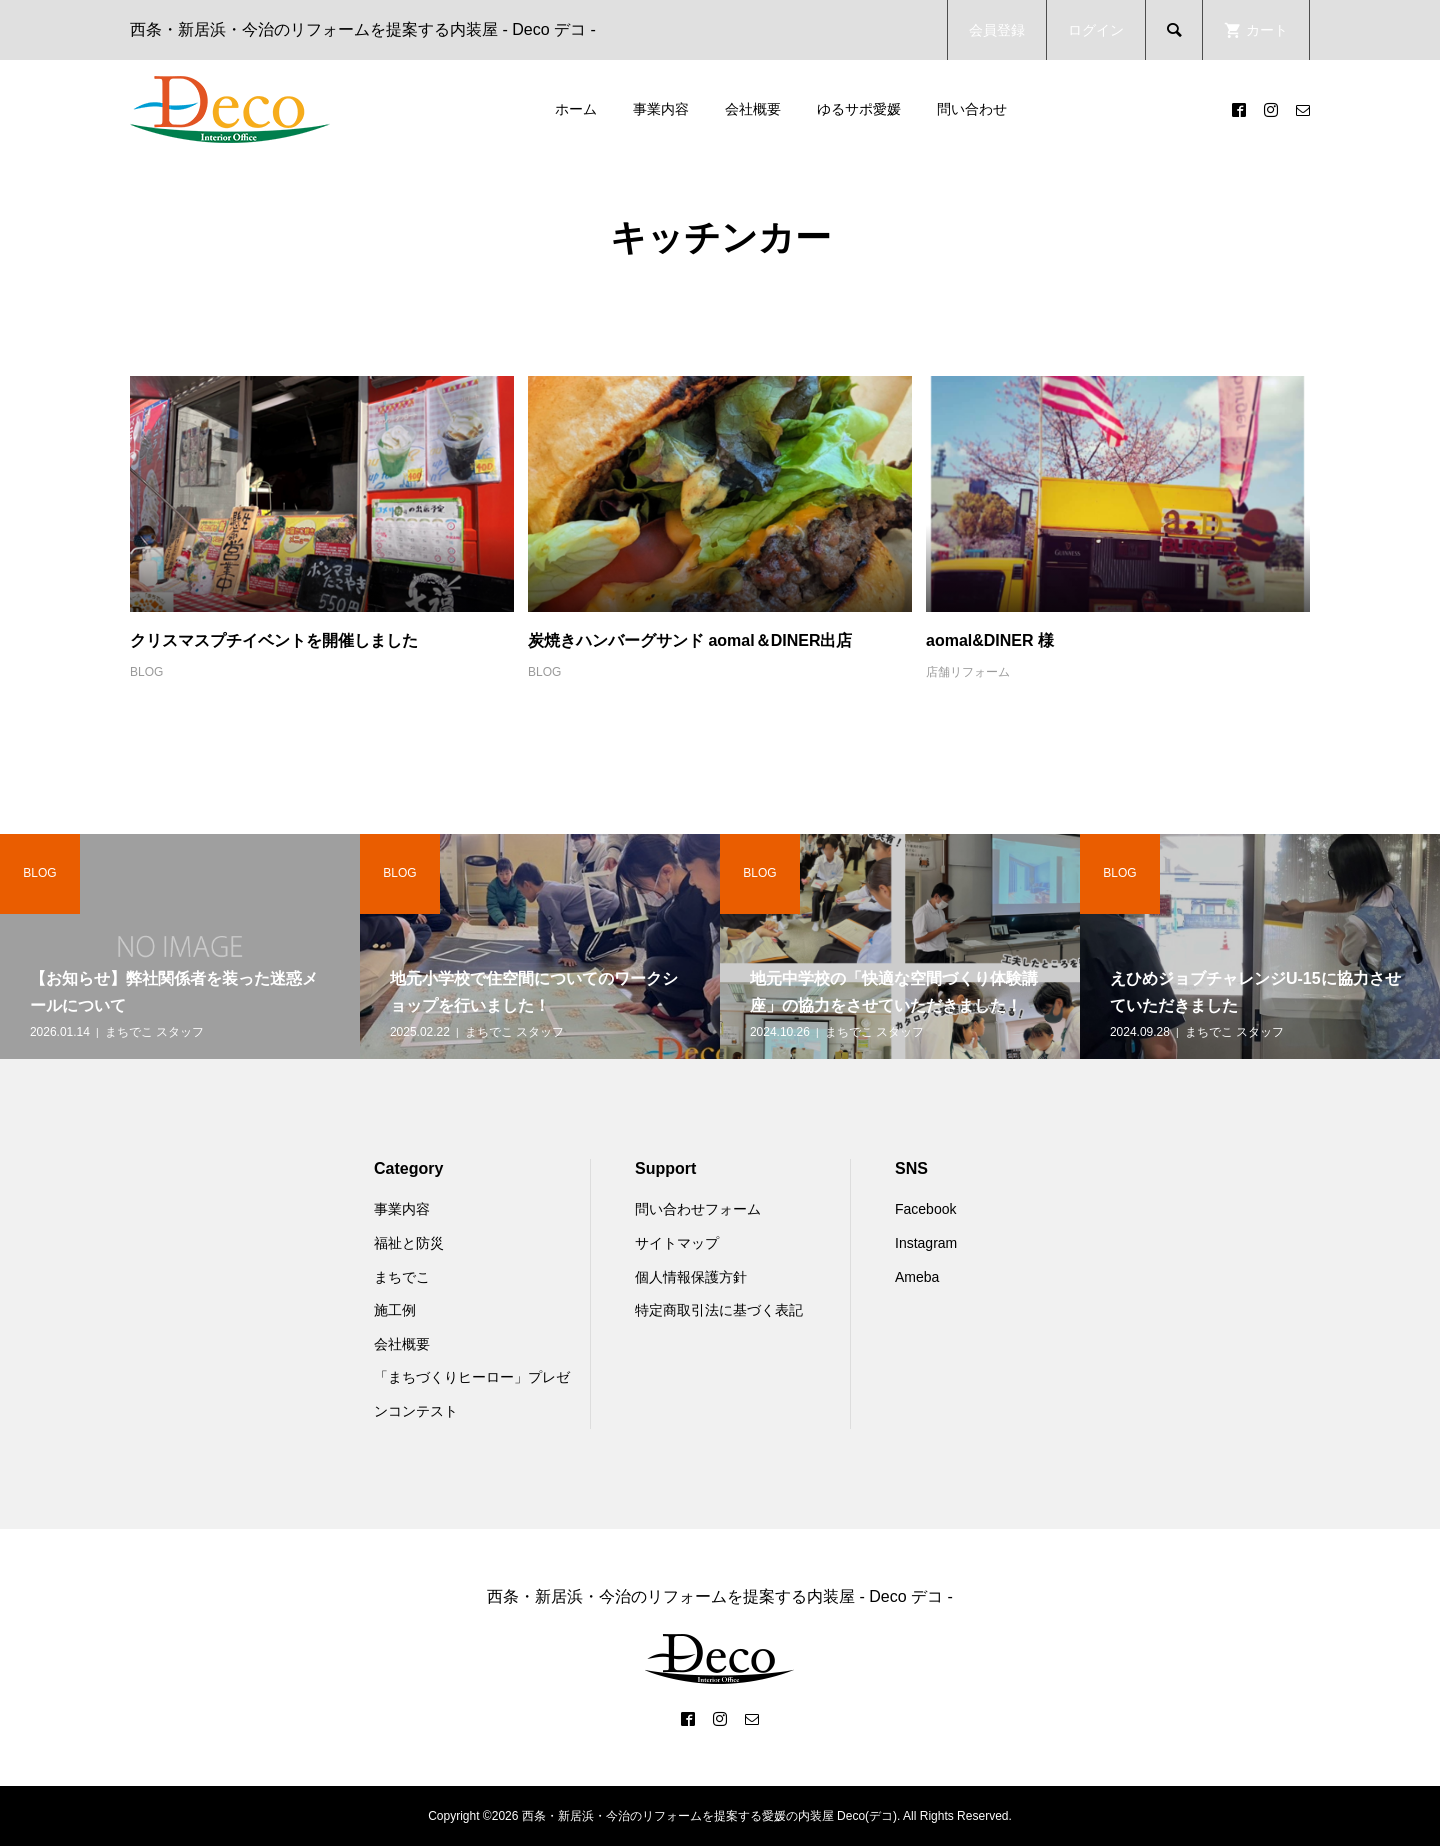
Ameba (917, 1277)
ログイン (1096, 30)
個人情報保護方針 (691, 1277)
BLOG (146, 672)
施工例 (395, 1310)
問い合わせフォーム (698, 1209)
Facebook (925, 1209)
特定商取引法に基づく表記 (719, 1310)
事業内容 (661, 109)
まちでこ (402, 1277)
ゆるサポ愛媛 (859, 109)
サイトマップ (677, 1243)
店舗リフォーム (968, 672)
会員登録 (997, 30)
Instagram (926, 1243)
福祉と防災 (409, 1243)
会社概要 (753, 109)
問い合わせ (972, 109)
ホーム (576, 109)
